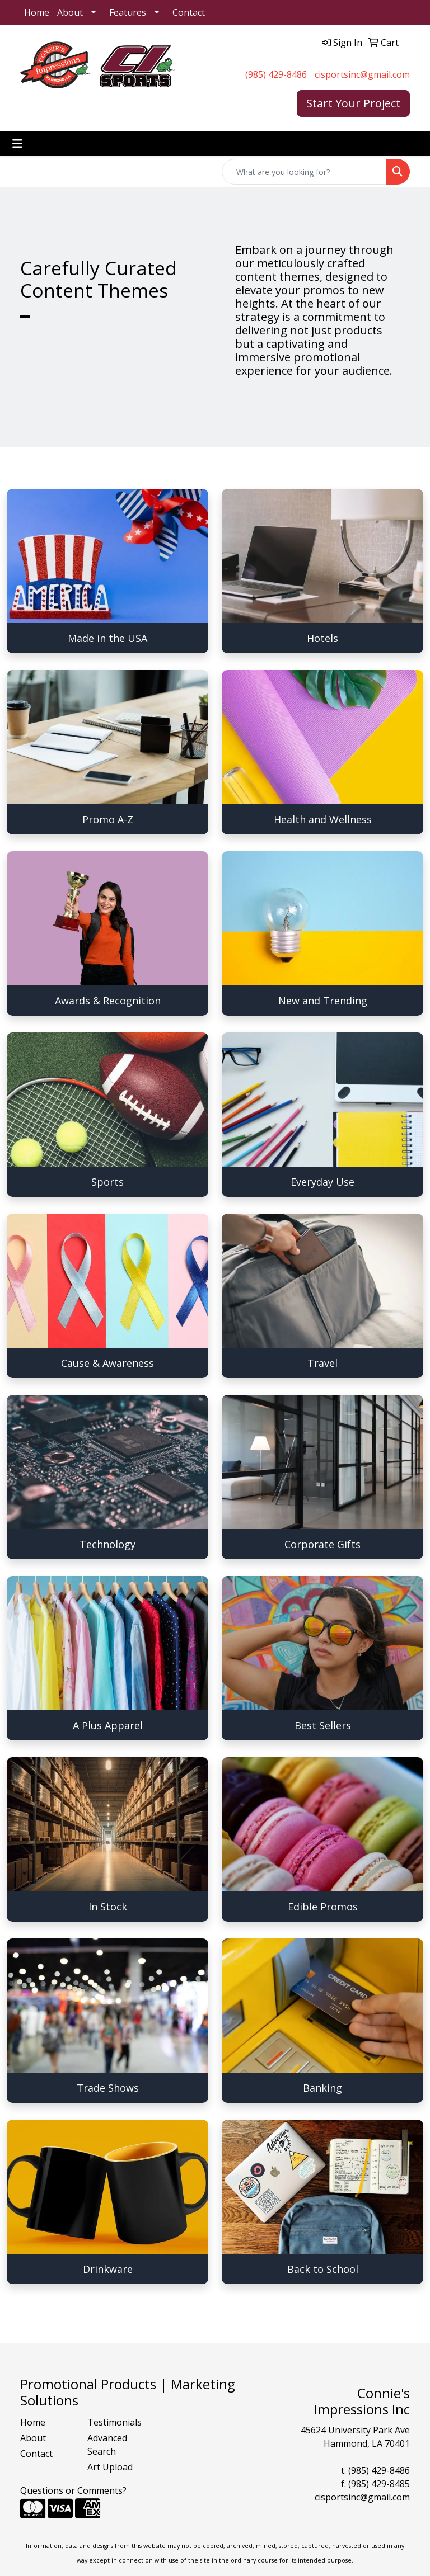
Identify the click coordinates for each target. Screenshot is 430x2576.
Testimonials (114, 2422)
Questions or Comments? (73, 2490)
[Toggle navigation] (17, 144)
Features (127, 12)
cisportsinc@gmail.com (362, 74)
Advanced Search (107, 2444)
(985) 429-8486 (276, 74)
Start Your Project (353, 103)
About (70, 12)
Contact (188, 12)
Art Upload (110, 2467)
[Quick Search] (304, 172)
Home (36, 12)
